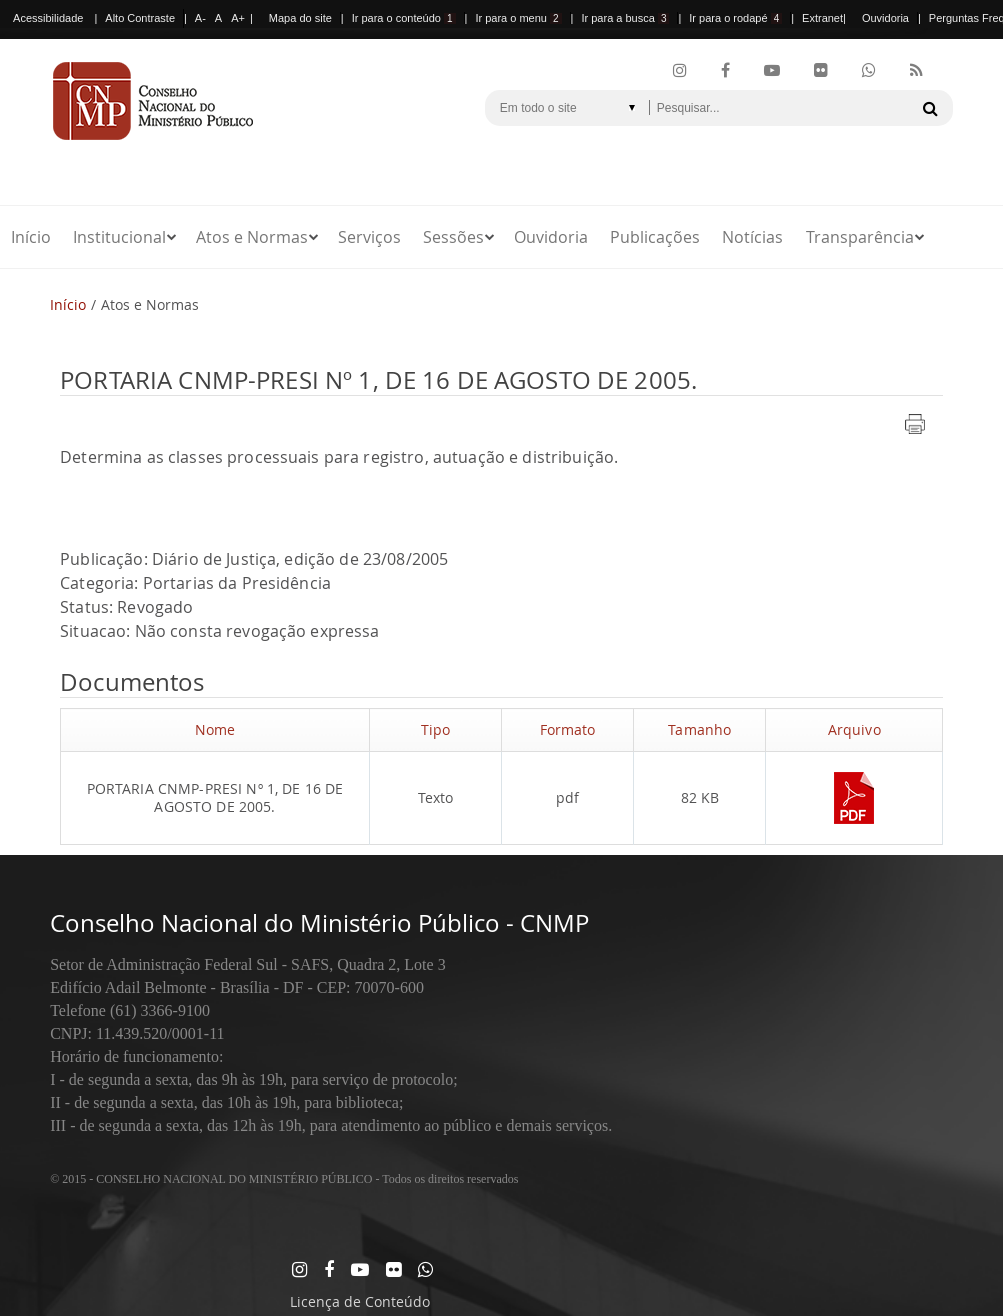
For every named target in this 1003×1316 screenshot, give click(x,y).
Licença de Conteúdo (360, 1301)
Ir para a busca (625, 18)
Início (31, 237)
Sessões (453, 237)
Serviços (369, 237)
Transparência (860, 237)
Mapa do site (300, 18)
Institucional (119, 237)
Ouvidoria (885, 18)
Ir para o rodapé (735, 18)
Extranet (822, 18)
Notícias (752, 237)
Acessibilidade (48, 18)
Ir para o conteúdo (404, 18)
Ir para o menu (518, 18)
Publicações (655, 237)
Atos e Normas (252, 237)
